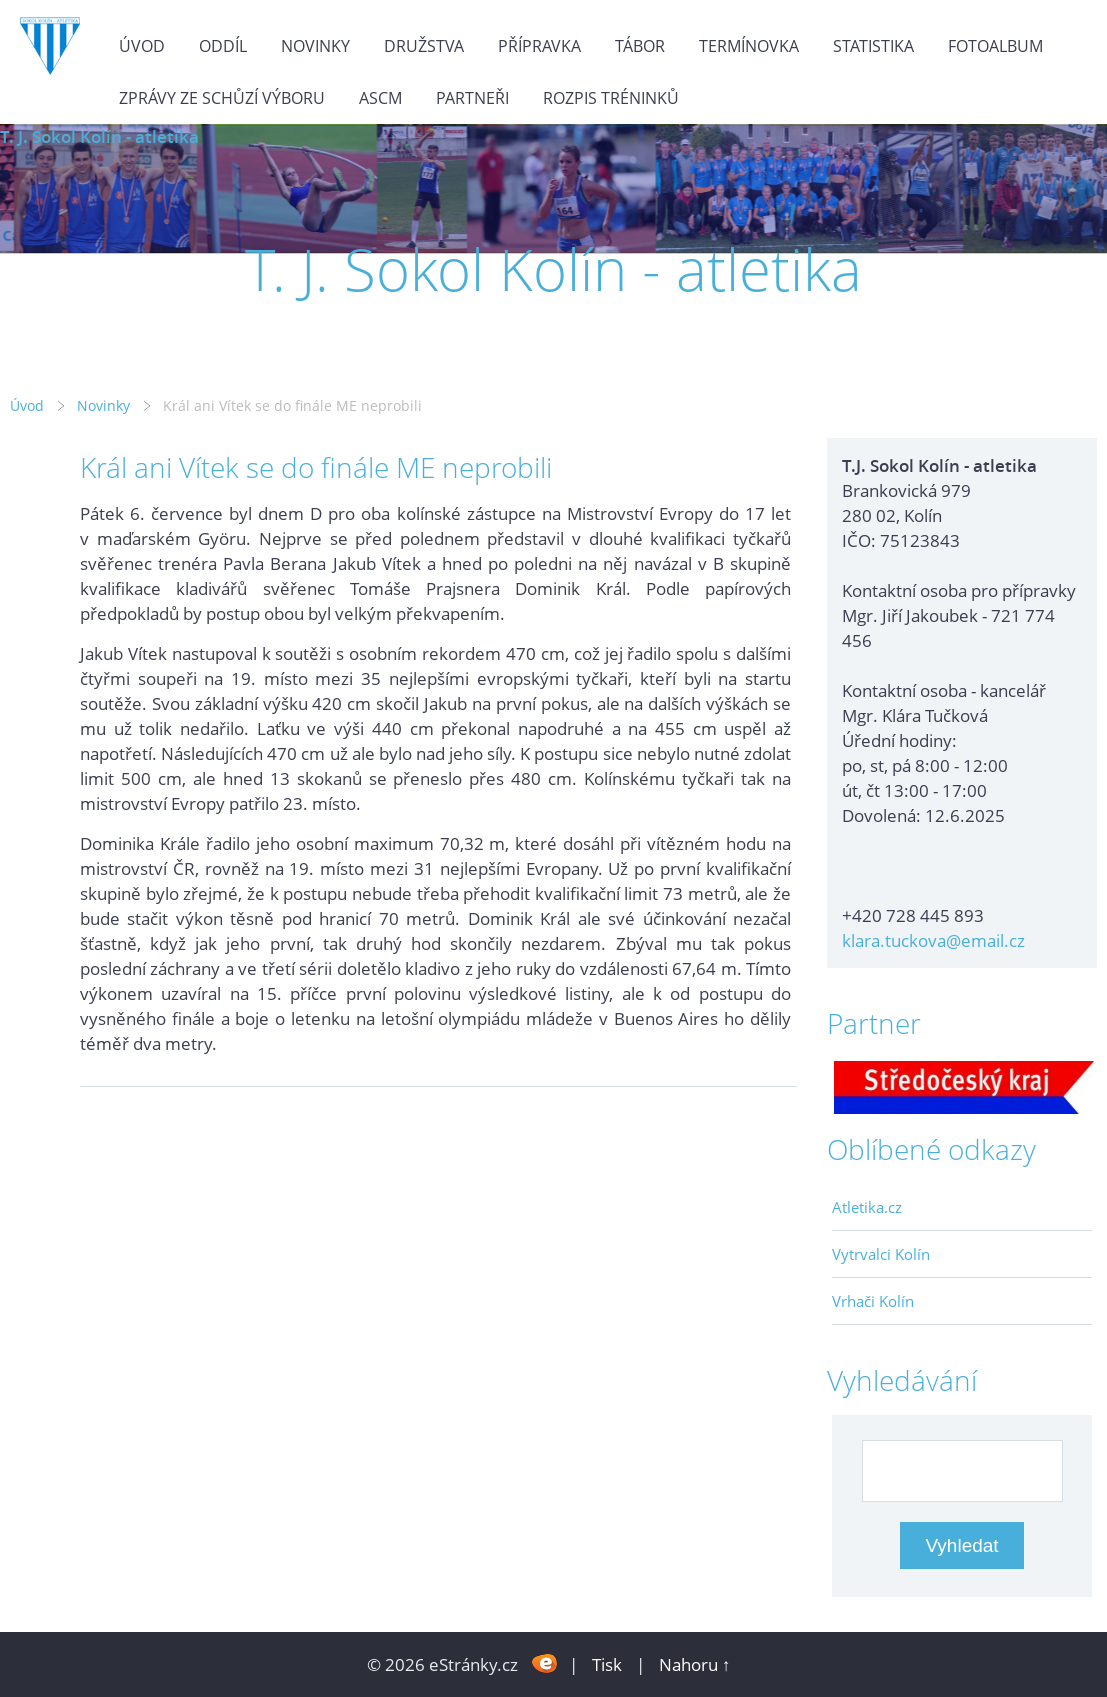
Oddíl (223, 46)
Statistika (873, 46)
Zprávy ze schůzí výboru (222, 98)
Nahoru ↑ (695, 1664)
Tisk (607, 1664)
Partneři (472, 98)
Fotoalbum (995, 46)
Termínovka (749, 46)
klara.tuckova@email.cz (933, 940)
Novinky (315, 46)
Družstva (424, 46)
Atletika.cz (867, 1207)
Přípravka (539, 46)
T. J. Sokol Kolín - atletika (99, 136)
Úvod (142, 46)
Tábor (640, 46)
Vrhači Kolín (873, 1301)
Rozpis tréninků (611, 98)
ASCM (380, 98)
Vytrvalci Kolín (881, 1254)
